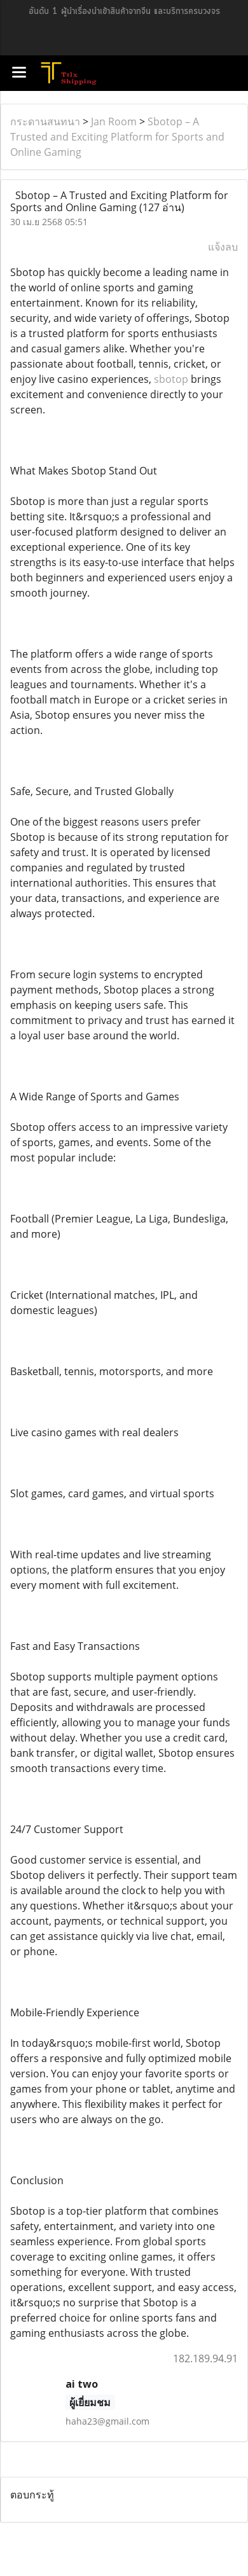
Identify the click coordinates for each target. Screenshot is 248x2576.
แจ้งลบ (223, 247)
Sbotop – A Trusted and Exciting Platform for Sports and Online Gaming (117, 136)
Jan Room (114, 121)
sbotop (171, 379)
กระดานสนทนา (45, 121)
